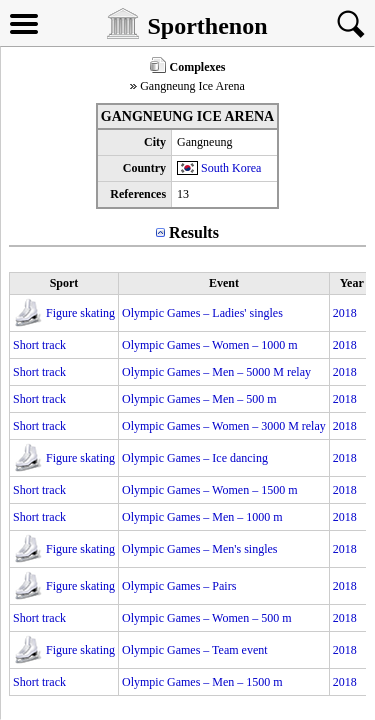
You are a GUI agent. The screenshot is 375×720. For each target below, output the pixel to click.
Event (224, 283)
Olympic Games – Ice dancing (195, 458)
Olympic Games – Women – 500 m (206, 618)
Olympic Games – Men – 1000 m (202, 517)
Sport (64, 283)
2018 (345, 313)
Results (194, 232)
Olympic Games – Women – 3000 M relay (224, 426)
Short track (39, 345)
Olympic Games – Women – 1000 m (209, 345)
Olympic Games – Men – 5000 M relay (216, 372)
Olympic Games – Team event (195, 650)
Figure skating (80, 313)
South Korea (231, 168)
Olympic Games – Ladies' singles (202, 313)
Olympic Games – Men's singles (199, 549)
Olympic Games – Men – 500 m (199, 399)
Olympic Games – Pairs (179, 586)
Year (352, 283)
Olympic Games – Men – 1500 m (202, 682)
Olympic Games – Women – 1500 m (209, 490)
